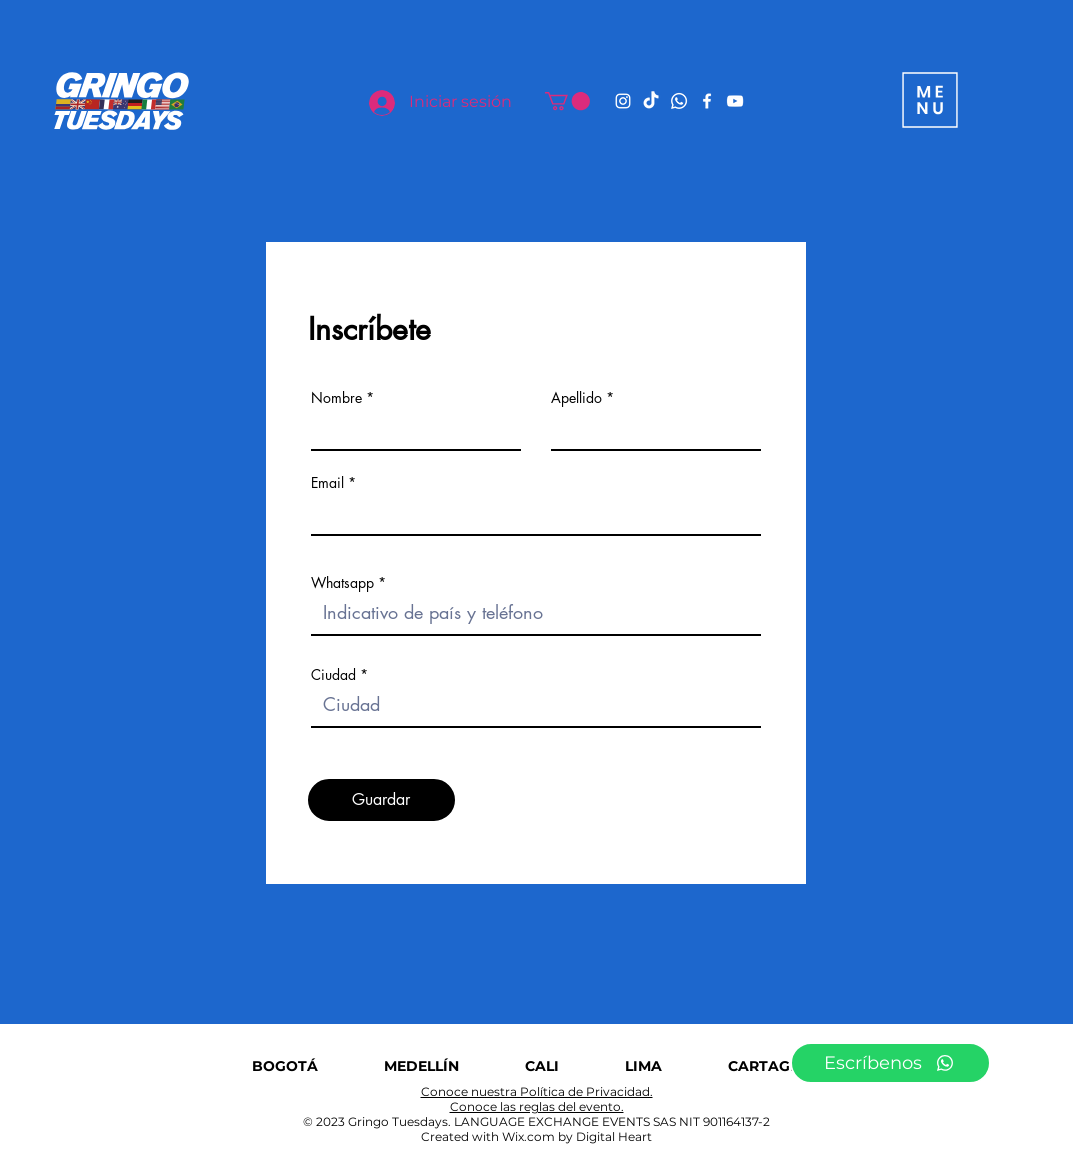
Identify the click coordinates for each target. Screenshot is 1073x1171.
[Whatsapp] (679, 101)
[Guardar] (381, 800)
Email (327, 483)
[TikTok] (651, 101)
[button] (567, 101)
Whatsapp (342, 583)
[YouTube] (735, 101)
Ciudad (333, 675)
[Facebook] (707, 101)
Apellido (576, 398)
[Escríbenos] (890, 1063)
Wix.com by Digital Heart (577, 1136)
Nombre (336, 398)
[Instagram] (623, 101)
